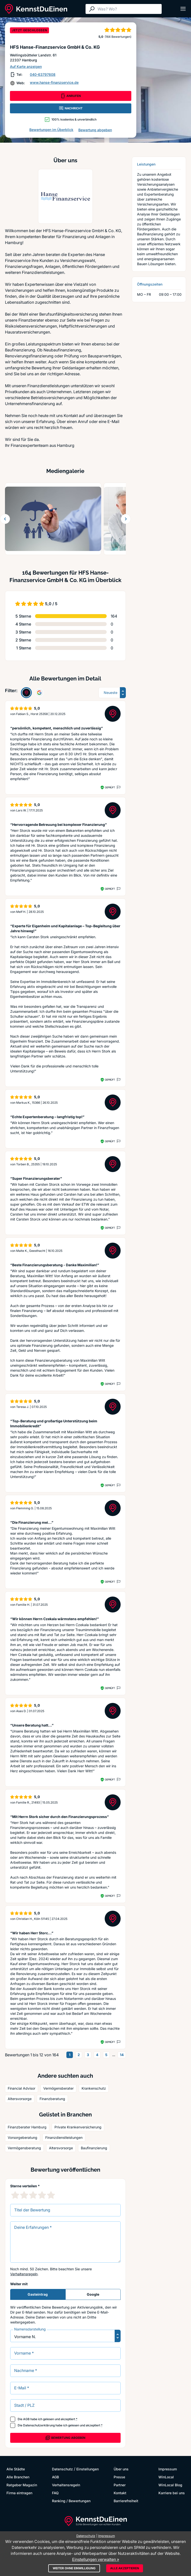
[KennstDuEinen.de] (36, 9)
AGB (26, 2419)
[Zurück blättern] (5, 519)
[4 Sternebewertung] (42, 2195)
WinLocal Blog (170, 2485)
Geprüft (110, 787)
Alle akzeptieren (124, 2568)
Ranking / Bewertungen (71, 2501)
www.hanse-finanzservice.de (54, 82)
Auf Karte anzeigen (26, 66)
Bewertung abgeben (95, 130)
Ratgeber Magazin (21, 2485)
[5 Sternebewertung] (51, 2195)
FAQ (55, 2493)
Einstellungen (87, 2469)
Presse (119, 2477)
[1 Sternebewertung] (15, 2195)
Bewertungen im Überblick (51, 129)
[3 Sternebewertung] (33, 2195)
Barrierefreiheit (126, 2501)
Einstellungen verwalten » (95, 2559)
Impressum (167, 2469)
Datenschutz (62, 2469)
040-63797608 (42, 74)
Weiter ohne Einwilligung (74, 2568)
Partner (120, 2485)
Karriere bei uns (171, 2493)
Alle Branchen (17, 2477)
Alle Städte (15, 2469)
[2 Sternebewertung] (24, 2195)
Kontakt (120, 2493)
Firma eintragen (19, 2493)
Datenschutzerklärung (39, 2425)
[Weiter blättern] (126, 519)
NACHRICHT (71, 108)
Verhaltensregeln (24, 2274)
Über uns (121, 2469)
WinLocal (166, 2477)
